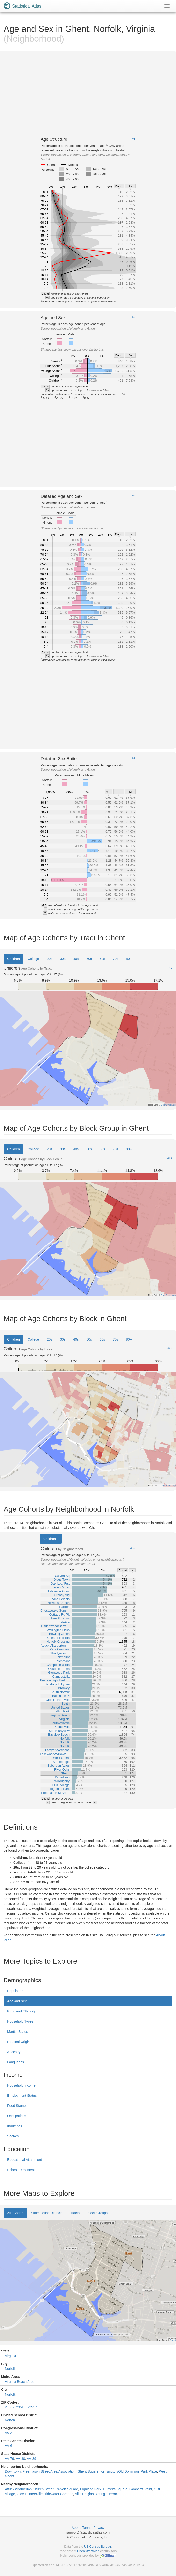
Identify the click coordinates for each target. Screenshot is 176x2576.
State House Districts (47, 2213)
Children (13, 959)
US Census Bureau (97, 2546)
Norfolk (10, 2369)
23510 (21, 2407)
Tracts (75, 2213)
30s (63, 959)
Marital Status (17, 2032)
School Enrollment (21, 2170)
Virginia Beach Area (20, 2381)
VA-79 (9, 2458)
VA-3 (8, 2433)
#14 (169, 1158)
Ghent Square (87, 2471)
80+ (129, 959)
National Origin (18, 2042)
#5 (170, 967)
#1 (133, 138)
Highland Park (90, 2489)
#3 (133, 496)
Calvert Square (66, 2489)
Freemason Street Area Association (48, 2471)
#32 (132, 1548)
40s (76, 959)
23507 (9, 2407)
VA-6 (8, 2446)
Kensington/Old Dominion (119, 2471)
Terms (86, 2528)
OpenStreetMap (88, 2551)
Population (15, 1991)
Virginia (10, 2356)
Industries (14, 2126)
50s (89, 959)
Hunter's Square (115, 2489)
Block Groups (97, 2213)
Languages (15, 2062)
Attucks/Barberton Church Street (29, 2489)
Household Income (21, 2085)
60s (102, 959)
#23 (169, 1348)
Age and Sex (17, 2001)
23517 (32, 2407)
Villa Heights (84, 2494)
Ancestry (13, 2052)
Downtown (13, 2471)
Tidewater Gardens (58, 2494)
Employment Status (22, 2095)
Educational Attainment (24, 2160)
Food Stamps (17, 2106)
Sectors (13, 2136)
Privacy (98, 2528)
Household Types (20, 2021)
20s (49, 959)
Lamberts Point (140, 2489)
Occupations (16, 2116)
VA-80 (20, 2458)
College (33, 959)
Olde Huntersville (30, 2494)
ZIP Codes (15, 2213)
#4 (133, 758)
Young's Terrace (107, 2494)
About (76, 2528)
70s (115, 959)
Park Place (149, 2471)
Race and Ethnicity (21, 2011)
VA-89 (31, 2458)
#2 (133, 317)
